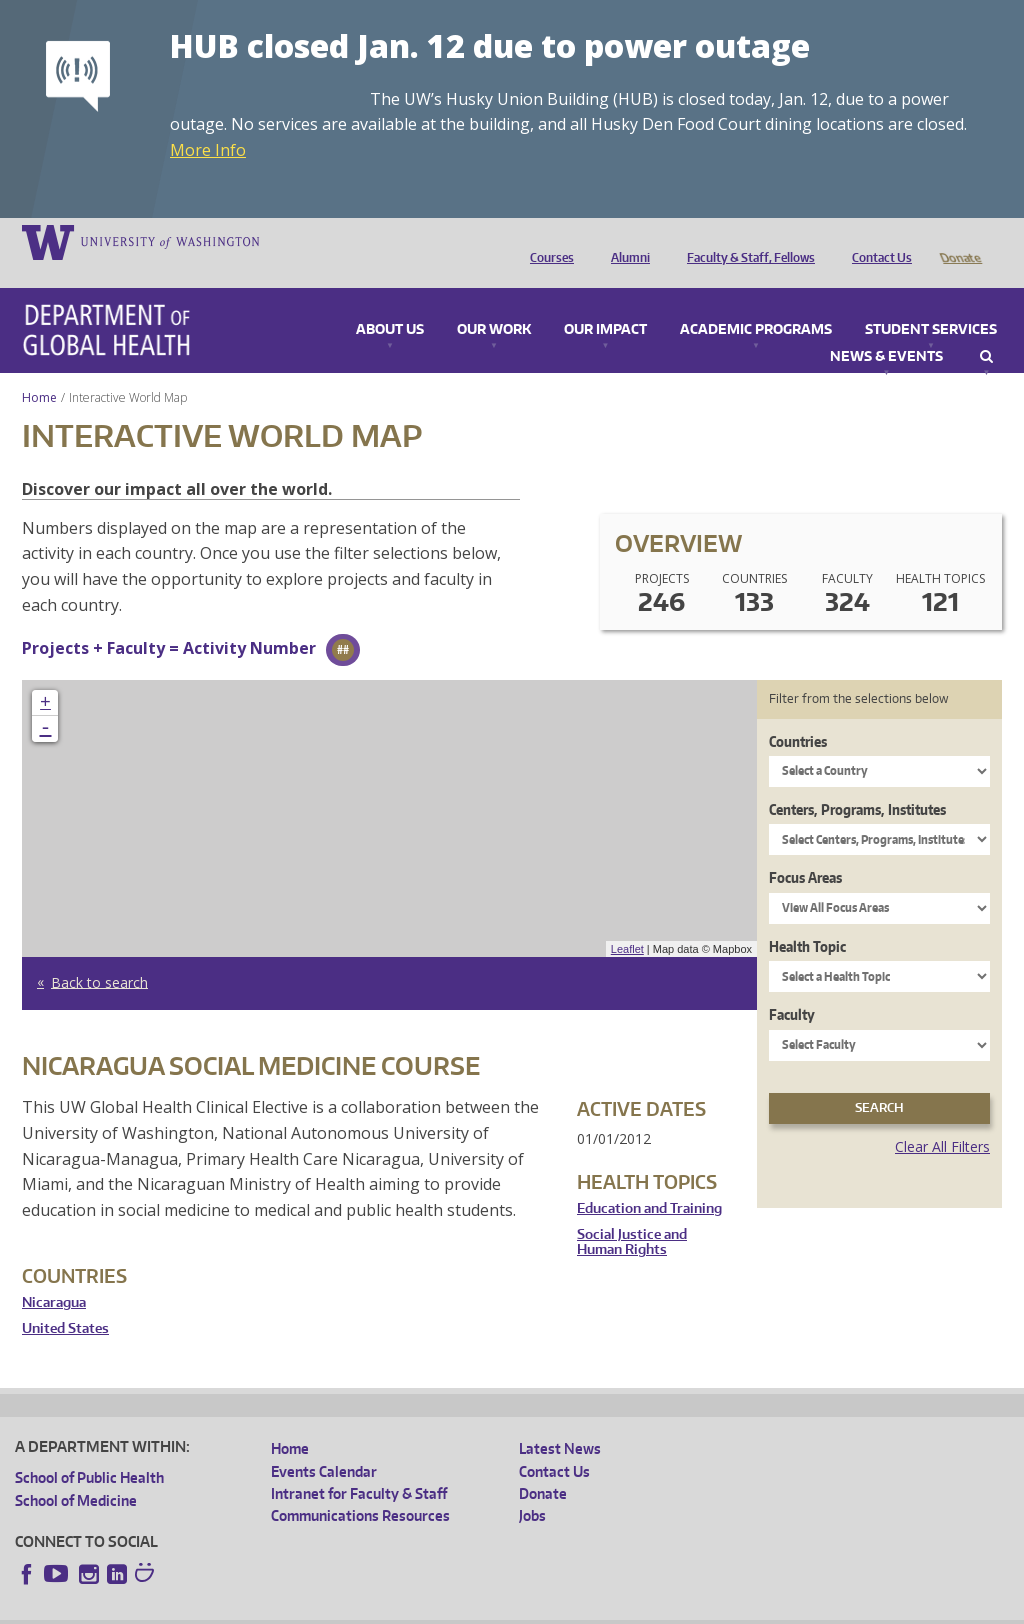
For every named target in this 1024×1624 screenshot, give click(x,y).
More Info (208, 150)
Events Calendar (324, 1443)
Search (986, 329)
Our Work (494, 302)
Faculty (792, 986)
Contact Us (877, 241)
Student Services (931, 302)
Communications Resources (360, 1487)
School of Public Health (89, 1449)
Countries (798, 713)
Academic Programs (756, 302)
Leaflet (627, 921)
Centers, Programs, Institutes (857, 781)
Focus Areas (805, 849)
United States (65, 1300)
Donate (959, 241)
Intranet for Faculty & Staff (359, 1465)
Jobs (532, 1487)
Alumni (625, 241)
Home (39, 369)
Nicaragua (54, 1274)
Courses (547, 241)
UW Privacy (280, 1608)
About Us (390, 302)
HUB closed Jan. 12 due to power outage (490, 45)
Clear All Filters (942, 1118)
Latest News (560, 1420)
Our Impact (605, 302)
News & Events (886, 329)
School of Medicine (76, 1472)
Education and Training (649, 1180)
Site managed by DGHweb (480, 1608)
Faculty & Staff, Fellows (746, 241)
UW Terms (361, 1608)
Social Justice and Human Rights (632, 1214)
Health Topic (807, 918)
